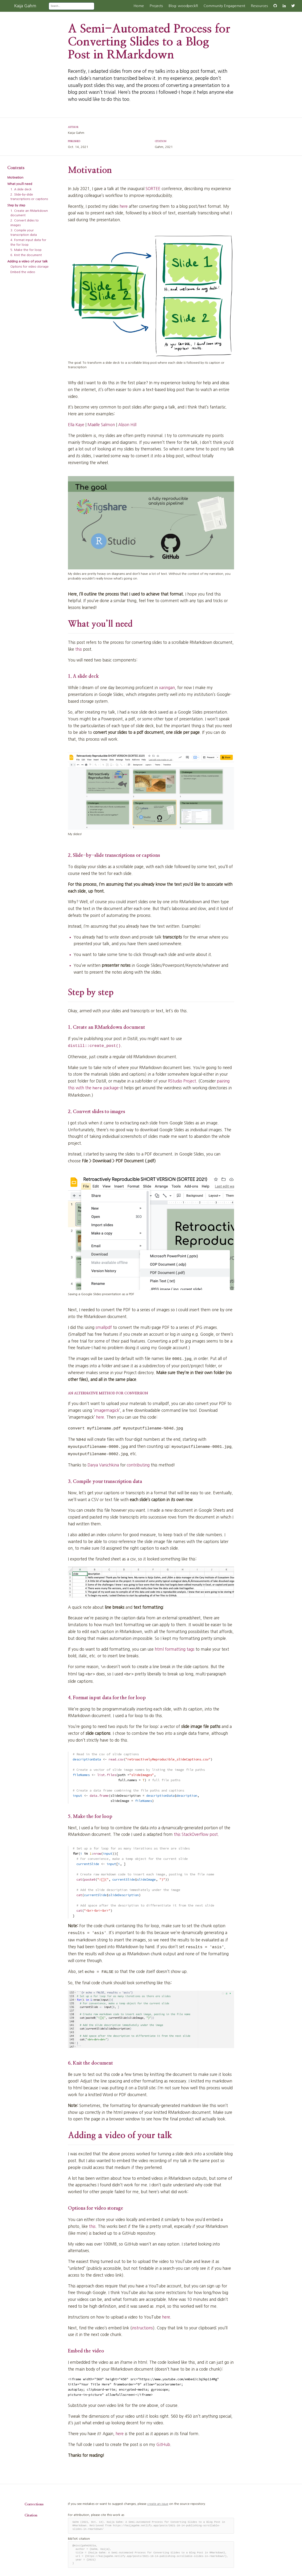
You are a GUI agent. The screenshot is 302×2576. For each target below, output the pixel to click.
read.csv (116, 1755)
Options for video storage (29, 266)
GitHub (163, 2439)
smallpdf (104, 1326)
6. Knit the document (26, 255)
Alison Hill (127, 425)
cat (79, 1875)
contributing (138, 1462)
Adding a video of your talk (27, 261)
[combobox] (69, 5)
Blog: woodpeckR (183, 6)
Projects (156, 6)
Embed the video (22, 271)
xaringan (167, 688)
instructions (142, 2322)
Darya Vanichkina (103, 1462)
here (124, 206)
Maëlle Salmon (101, 425)
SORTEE (153, 189)
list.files (106, 1770)
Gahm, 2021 (164, 147)
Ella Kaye (76, 425)
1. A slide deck (21, 189)
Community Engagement (224, 6)
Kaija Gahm (25, 6)
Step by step (16, 205)
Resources (259, 6)
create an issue (157, 2498)
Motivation (15, 177)
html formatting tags (174, 1646)
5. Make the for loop (26, 249)
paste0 (89, 1875)
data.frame (99, 1791)
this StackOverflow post (196, 1830)
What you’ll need (19, 183)
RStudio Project (182, 1080)
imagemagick (106, 1409)
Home (139, 6)
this (78, 649)
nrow (97, 1849)
